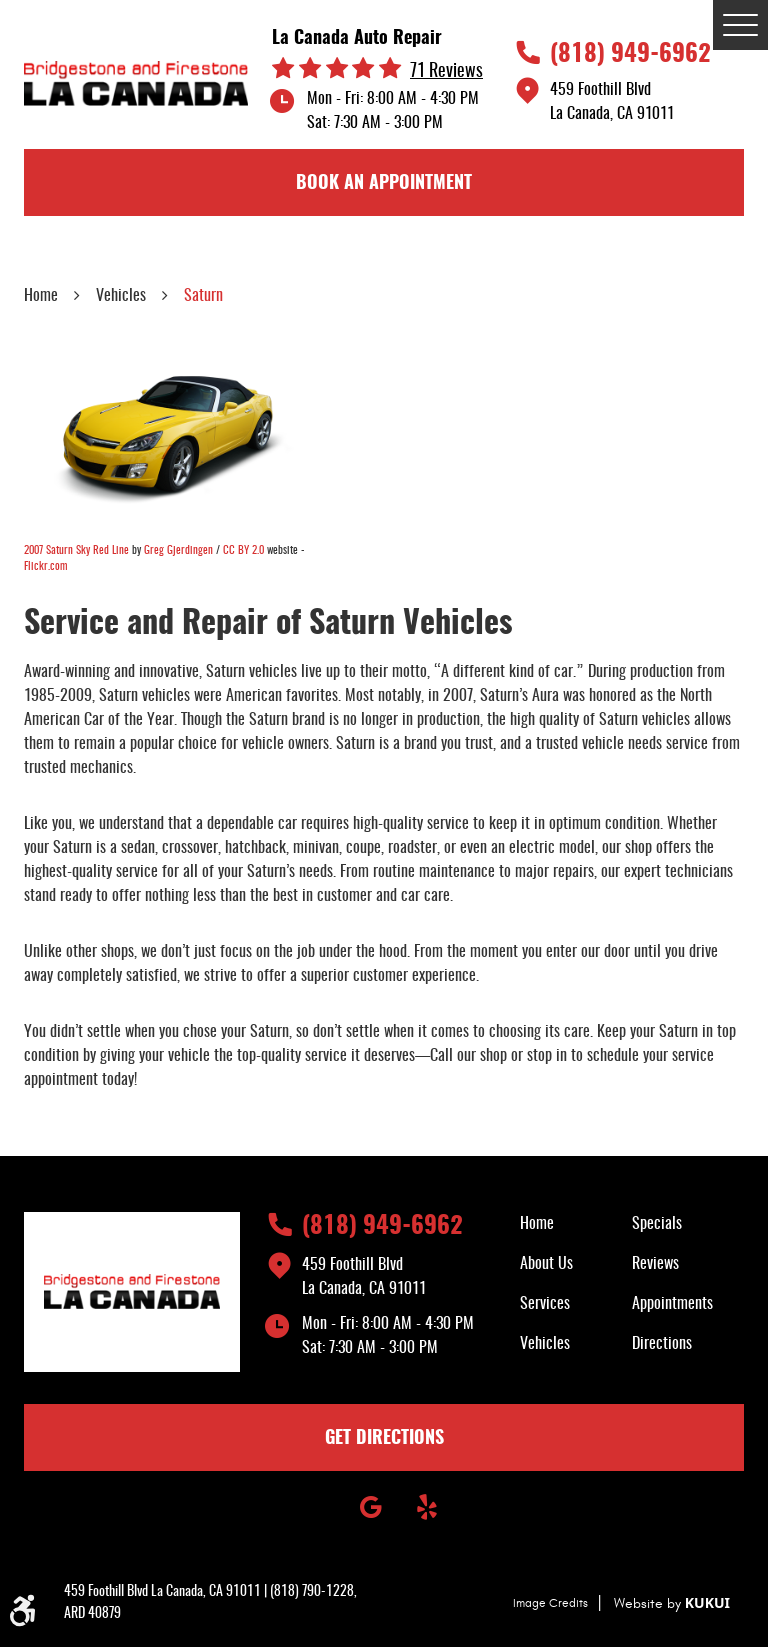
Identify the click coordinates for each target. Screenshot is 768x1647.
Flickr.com (45, 566)
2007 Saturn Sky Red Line (76, 550)
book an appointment (384, 184)
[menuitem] (576, 1224)
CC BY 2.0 (243, 550)
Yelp (427, 1507)
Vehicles (121, 296)
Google (371, 1507)
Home (41, 296)
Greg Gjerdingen (178, 550)
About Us (546, 1264)
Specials (657, 1224)
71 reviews (446, 72)
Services (545, 1304)
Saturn (203, 296)
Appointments (672, 1304)
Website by (672, 1603)
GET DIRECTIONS (384, 1439)
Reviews (655, 1264)
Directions (662, 1344)
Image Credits (550, 1603)
